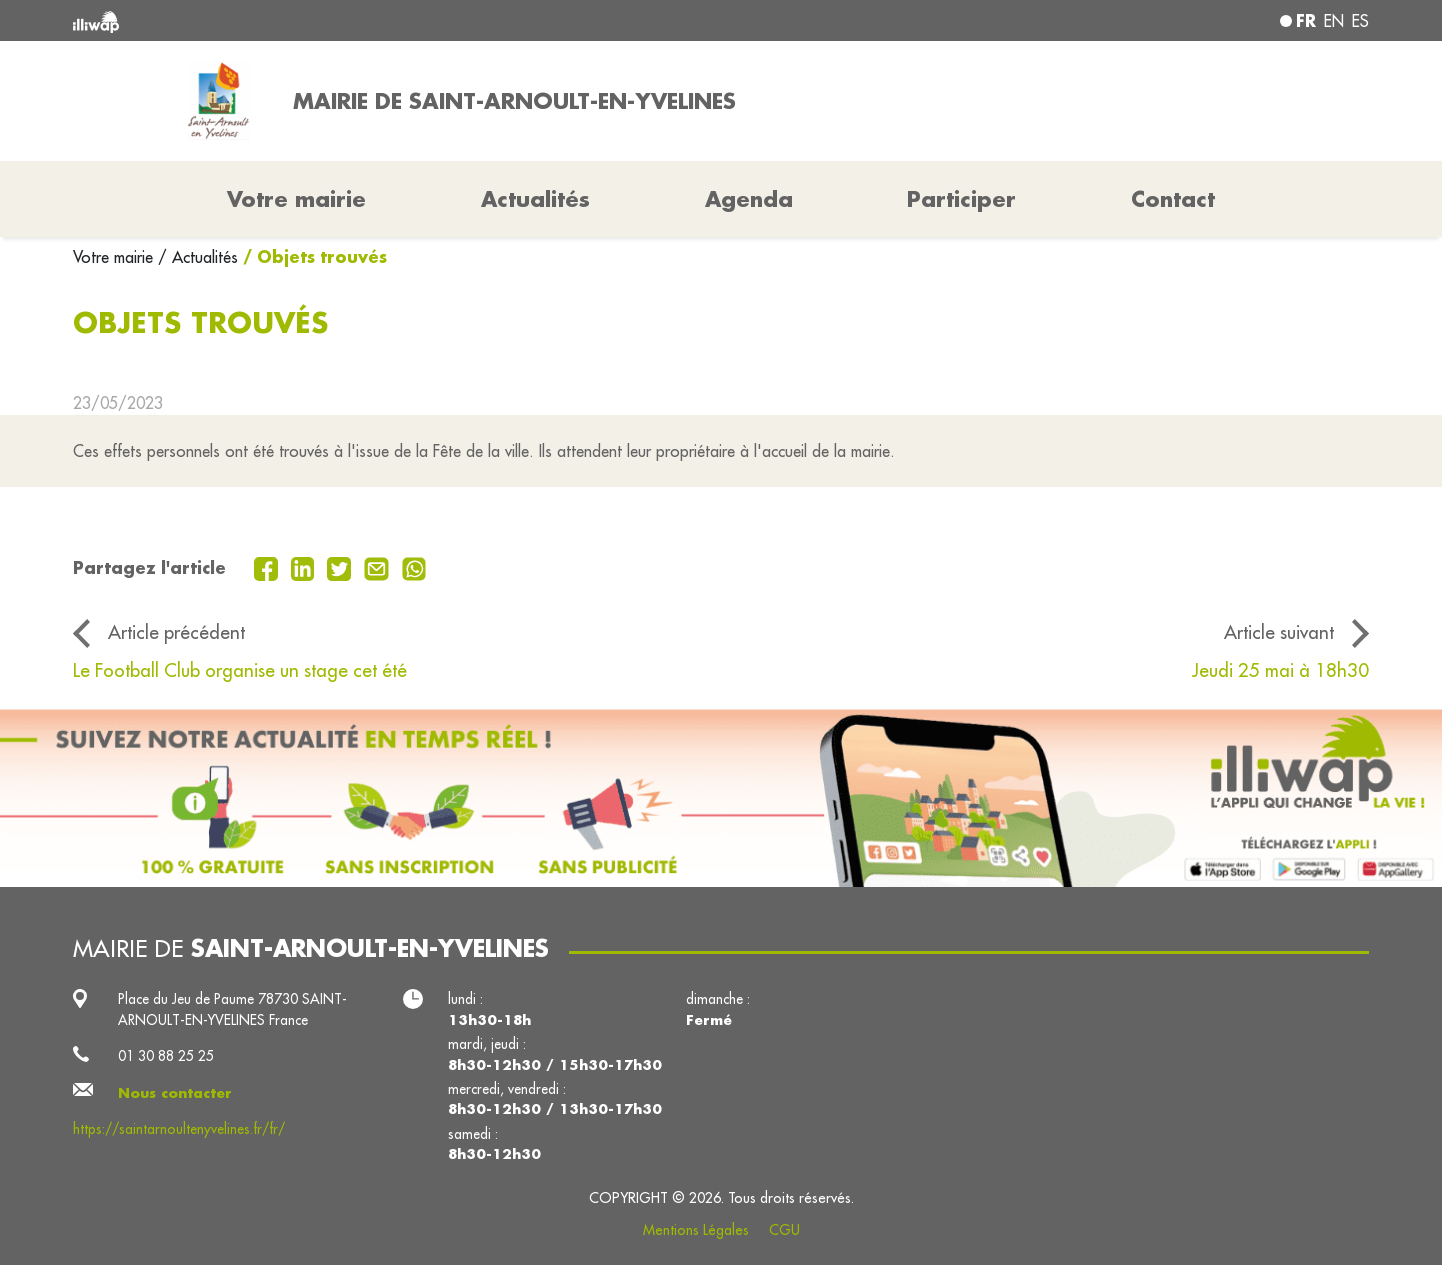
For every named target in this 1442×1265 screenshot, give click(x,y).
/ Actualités (198, 257)
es (1360, 21)
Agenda (749, 199)
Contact (1173, 199)
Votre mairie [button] (296, 199)
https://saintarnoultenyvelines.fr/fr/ (179, 1129)
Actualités (535, 199)
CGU (784, 1230)
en (1334, 21)
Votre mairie (115, 257)
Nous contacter (175, 1093)
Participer (961, 199)
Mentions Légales (696, 1230)
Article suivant (1279, 632)
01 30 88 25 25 (166, 1056)
